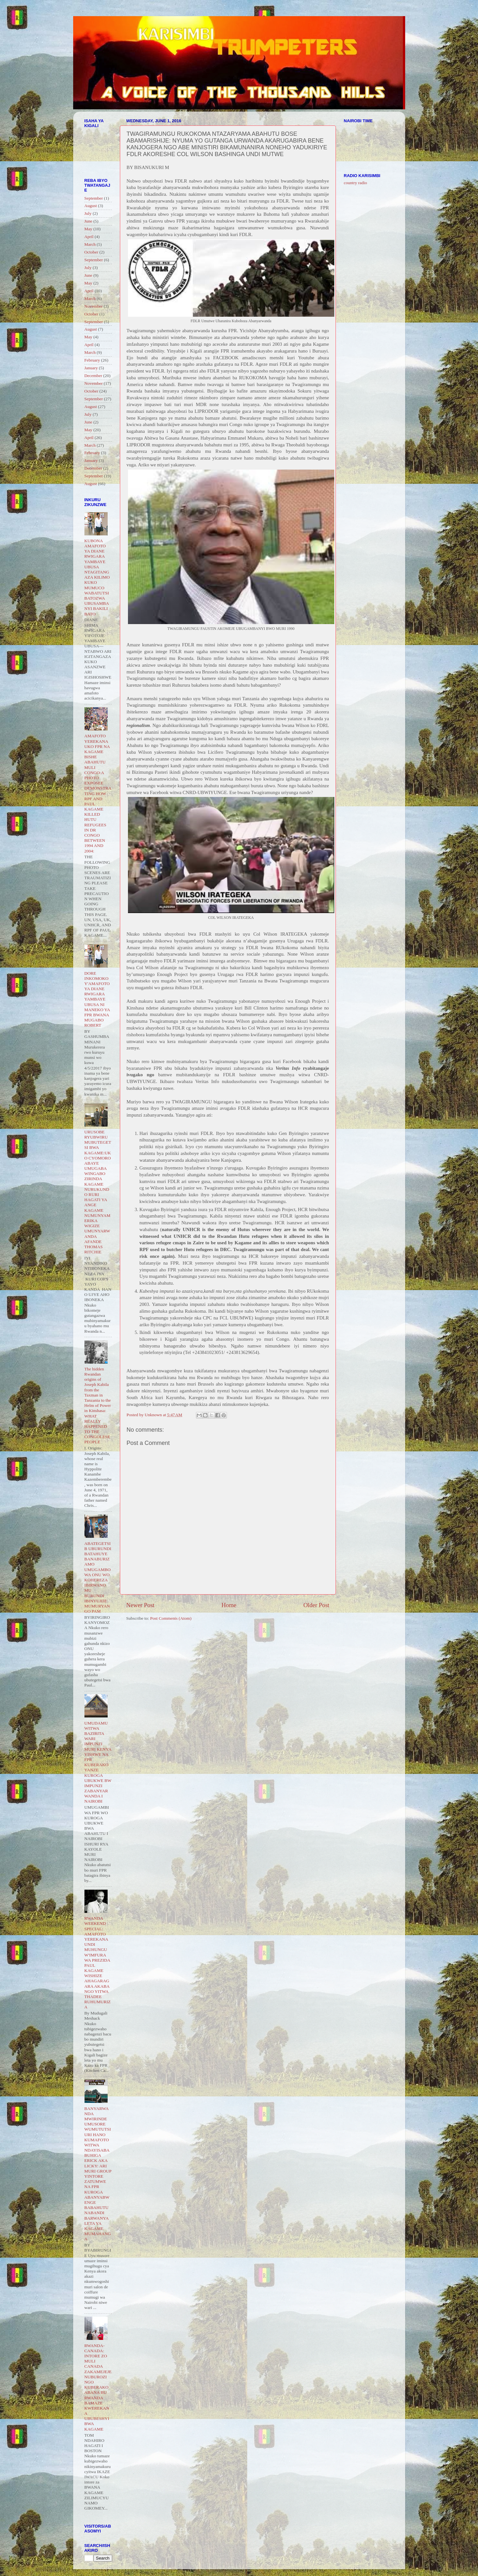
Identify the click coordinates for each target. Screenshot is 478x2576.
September (93, 198)
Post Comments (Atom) (170, 1618)
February (92, 360)
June (88, 221)
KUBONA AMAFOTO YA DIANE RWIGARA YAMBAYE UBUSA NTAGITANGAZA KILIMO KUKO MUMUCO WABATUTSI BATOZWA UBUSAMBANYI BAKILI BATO (97, 577)
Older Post (316, 1605)
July (88, 213)
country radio (355, 182)
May (88, 228)
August (90, 205)
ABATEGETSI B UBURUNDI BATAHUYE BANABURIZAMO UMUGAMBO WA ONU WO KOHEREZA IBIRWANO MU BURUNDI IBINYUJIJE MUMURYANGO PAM (98, 1577)
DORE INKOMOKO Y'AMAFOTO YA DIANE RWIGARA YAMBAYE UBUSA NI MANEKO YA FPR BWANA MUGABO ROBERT (97, 999)
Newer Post (140, 1605)
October (91, 252)
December (93, 375)
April (89, 236)
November (93, 306)
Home (228, 1605)
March (90, 244)
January (91, 367)
